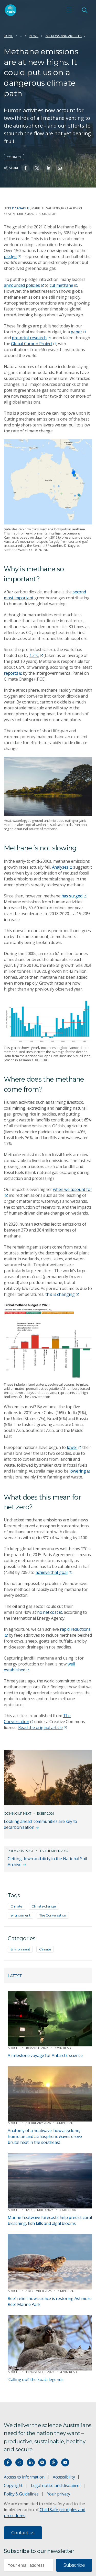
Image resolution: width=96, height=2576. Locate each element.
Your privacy (58, 2494)
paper (78, 332)
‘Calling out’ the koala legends (35, 2379)
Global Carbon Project (33, 343)
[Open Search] (84, 10)
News (33, 35)
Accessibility (64, 2477)
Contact (14, 157)
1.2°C (36, 655)
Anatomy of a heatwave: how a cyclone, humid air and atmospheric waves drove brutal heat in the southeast (45, 2136)
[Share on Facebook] (25, 168)
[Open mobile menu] (69, 10)
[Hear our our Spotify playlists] (42, 2462)
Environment (20, 1949)
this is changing (62, 1294)
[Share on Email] (60, 168)
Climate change (43, 1906)
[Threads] (54, 2462)
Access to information (24, 2477)
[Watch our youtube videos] (65, 2462)
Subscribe (74, 2565)
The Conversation (52, 1915)
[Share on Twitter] (37, 168)
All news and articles (64, 35)
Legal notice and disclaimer (56, 2485)
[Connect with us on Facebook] (8, 2462)
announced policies (24, 285)
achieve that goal (53, 1572)
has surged (73, 896)
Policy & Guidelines (21, 2494)
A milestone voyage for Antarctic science (45, 2055)
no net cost (49, 1612)
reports (13, 673)
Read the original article (42, 1727)
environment (20, 1915)
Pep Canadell (19, 208)
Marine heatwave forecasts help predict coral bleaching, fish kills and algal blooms (50, 2220)
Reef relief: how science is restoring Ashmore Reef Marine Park (50, 2301)
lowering (79, 1471)
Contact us (23, 2533)
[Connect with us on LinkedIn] (31, 2462)
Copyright (13, 2485)
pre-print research (31, 338)
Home (8, 35)
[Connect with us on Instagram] (19, 2462)
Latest (15, 1975)
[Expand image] (48, 481)
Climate (16, 1906)
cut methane (63, 285)
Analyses (62, 867)
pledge (12, 256)
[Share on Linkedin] (48, 168)
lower (74, 1447)
